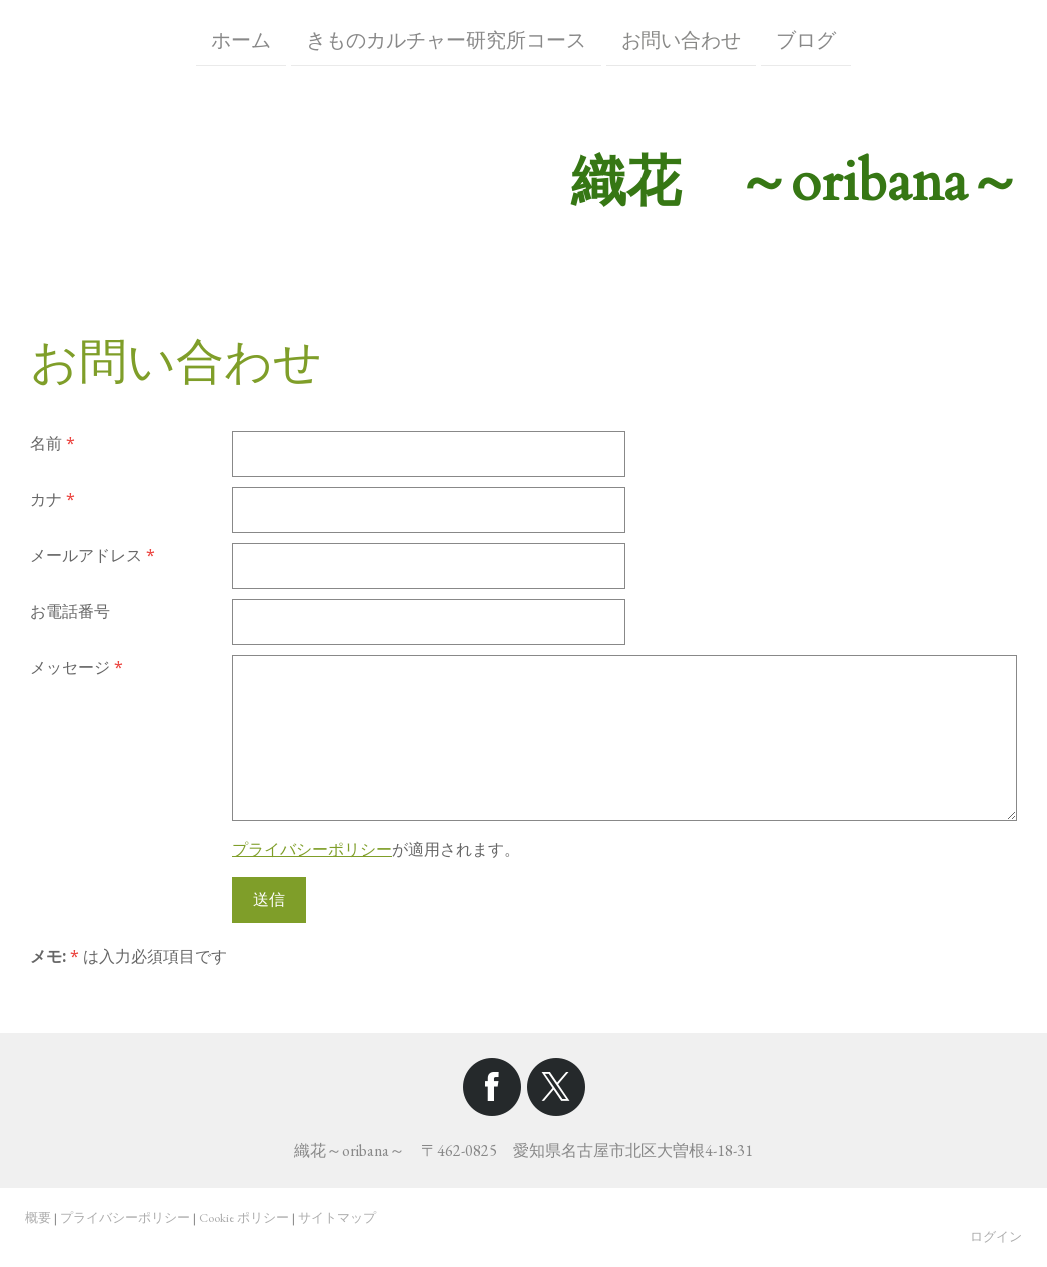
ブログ (806, 38)
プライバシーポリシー (312, 849)
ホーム (241, 38)
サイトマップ (337, 1217)
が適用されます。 (376, 849)
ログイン (996, 1236)
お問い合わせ (681, 38)
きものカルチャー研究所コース (446, 38)
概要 (38, 1217)
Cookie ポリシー (244, 1217)
